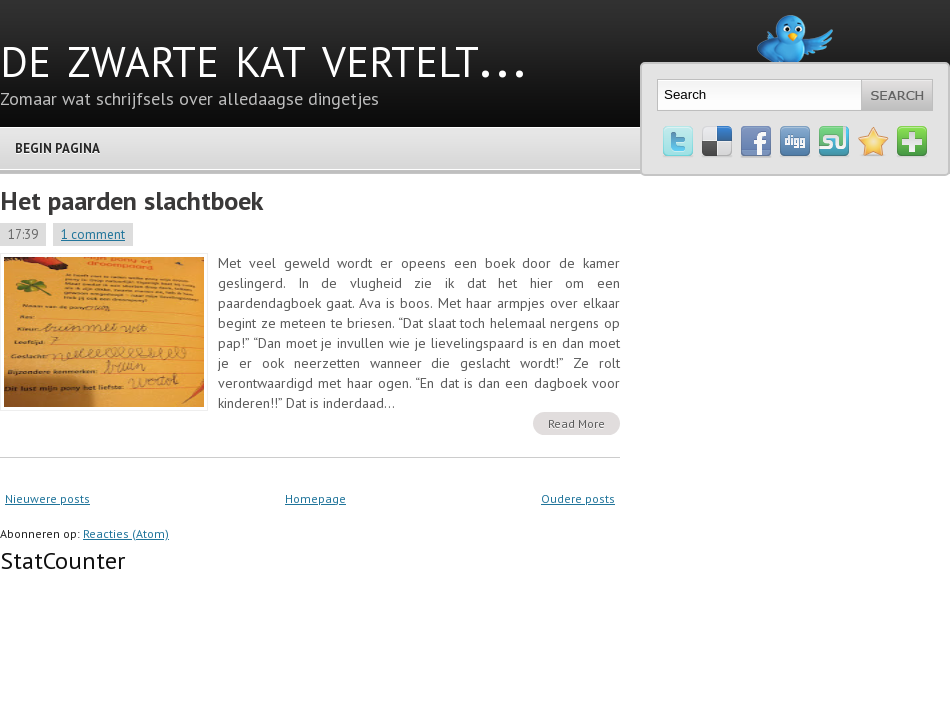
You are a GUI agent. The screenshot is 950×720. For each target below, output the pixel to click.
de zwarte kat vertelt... (263, 55)
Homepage (315, 498)
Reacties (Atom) (126, 533)
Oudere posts (578, 498)
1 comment (93, 234)
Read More (576, 423)
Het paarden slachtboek (131, 200)
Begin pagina (57, 148)
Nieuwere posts (47, 498)
